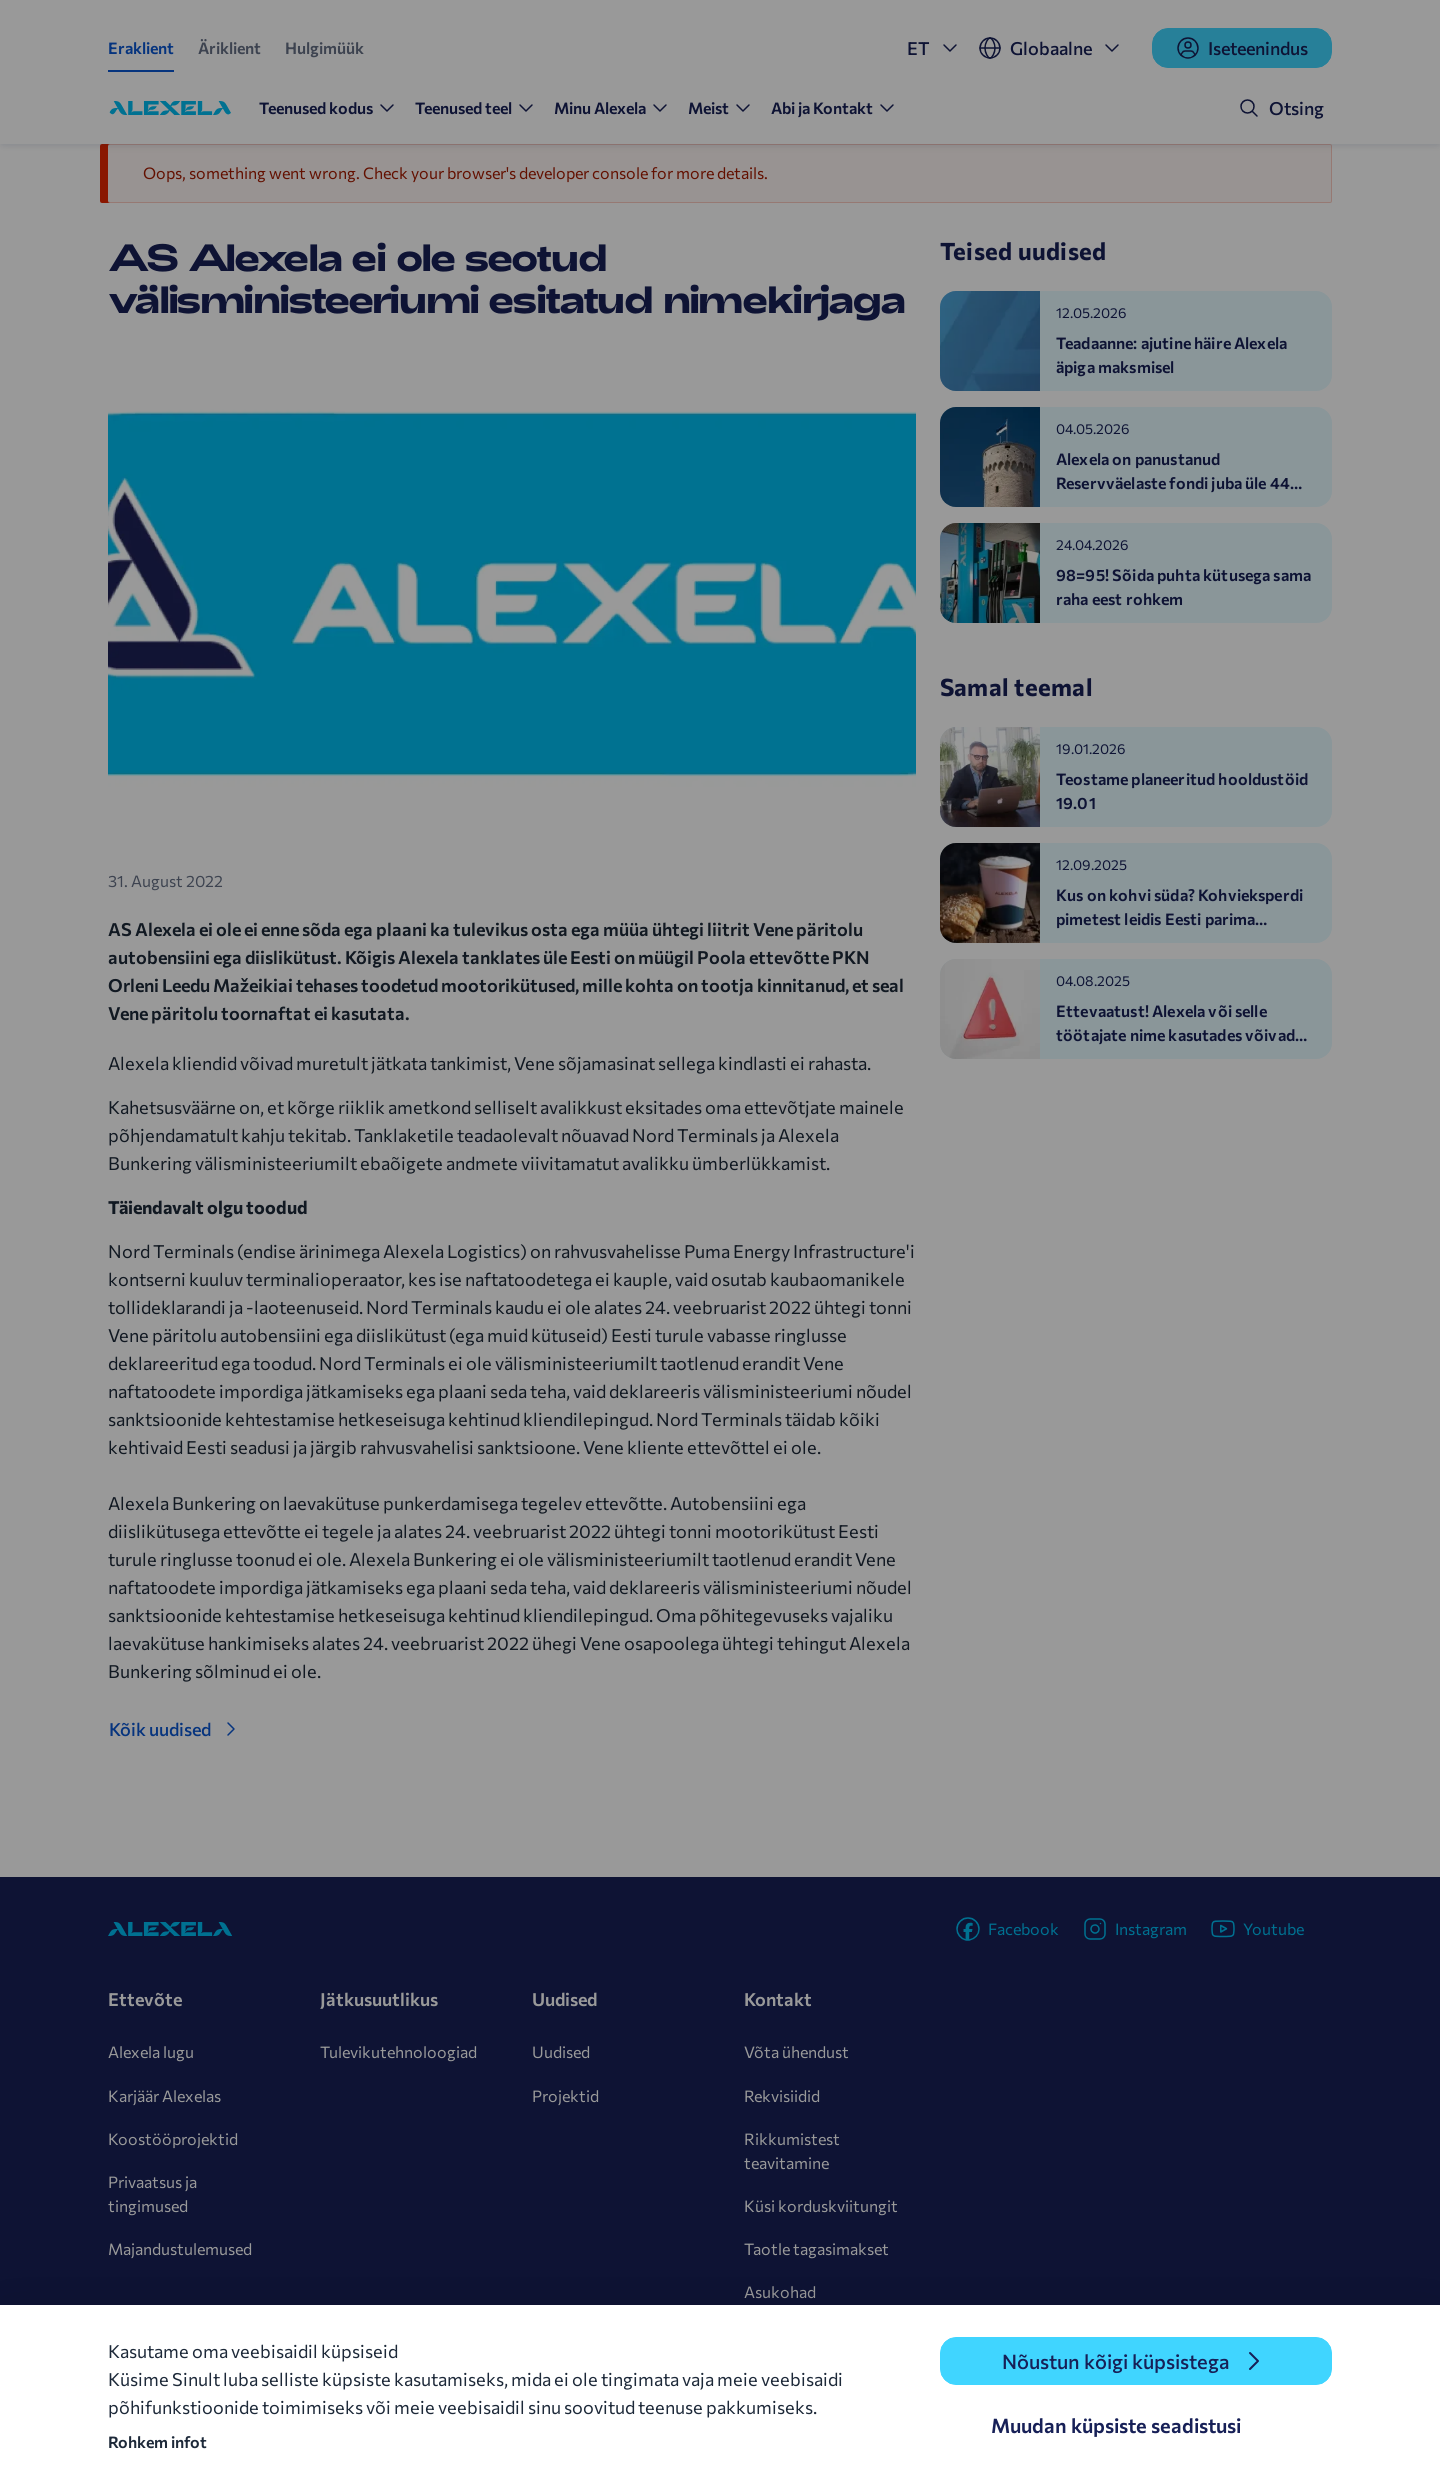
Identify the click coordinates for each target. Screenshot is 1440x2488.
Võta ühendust (796, 2051)
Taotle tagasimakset (816, 2248)
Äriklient (229, 47)
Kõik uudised (160, 1729)
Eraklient (141, 47)
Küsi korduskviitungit (821, 2205)
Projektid (565, 2095)
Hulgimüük (324, 47)
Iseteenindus (1242, 48)
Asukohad (780, 2291)
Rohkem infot (157, 2441)
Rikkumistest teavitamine (792, 2150)
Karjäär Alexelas (164, 2095)
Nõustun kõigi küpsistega (1116, 2361)
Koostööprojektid (173, 2138)
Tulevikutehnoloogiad (398, 2051)
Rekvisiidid (782, 2095)
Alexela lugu (151, 2051)
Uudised (561, 2051)
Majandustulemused (180, 2248)
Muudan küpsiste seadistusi (1116, 2425)
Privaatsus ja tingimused (152, 2193)
